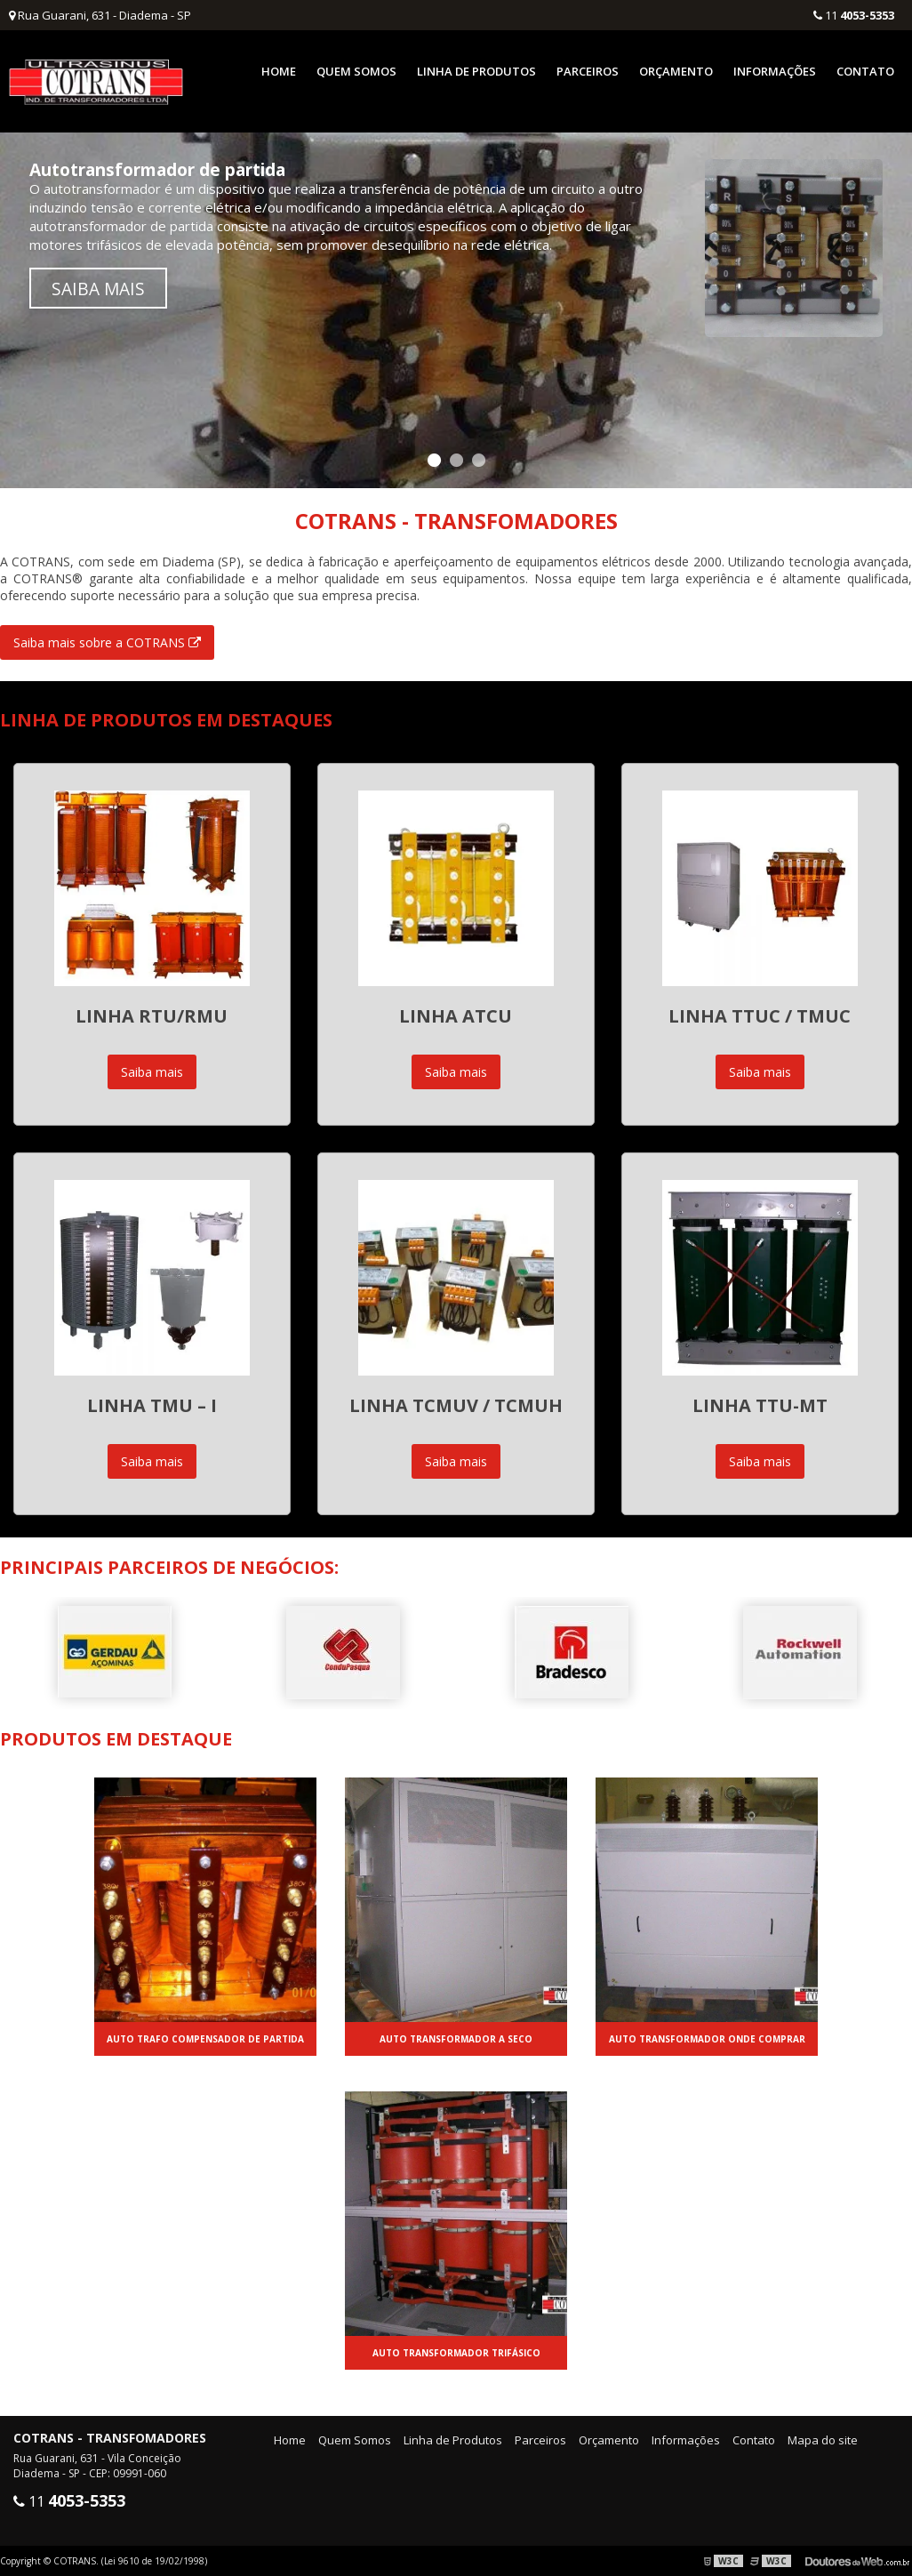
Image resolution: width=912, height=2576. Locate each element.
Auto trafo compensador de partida (205, 2039)
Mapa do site (823, 2440)
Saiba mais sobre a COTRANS (107, 642)
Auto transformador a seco (456, 2039)
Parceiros (587, 71)
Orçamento (676, 71)
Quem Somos (356, 71)
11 (853, 15)
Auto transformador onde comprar (707, 2039)
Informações (774, 71)
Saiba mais (98, 289)
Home (278, 71)
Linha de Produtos (476, 71)
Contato (865, 71)
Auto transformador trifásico (456, 2353)
